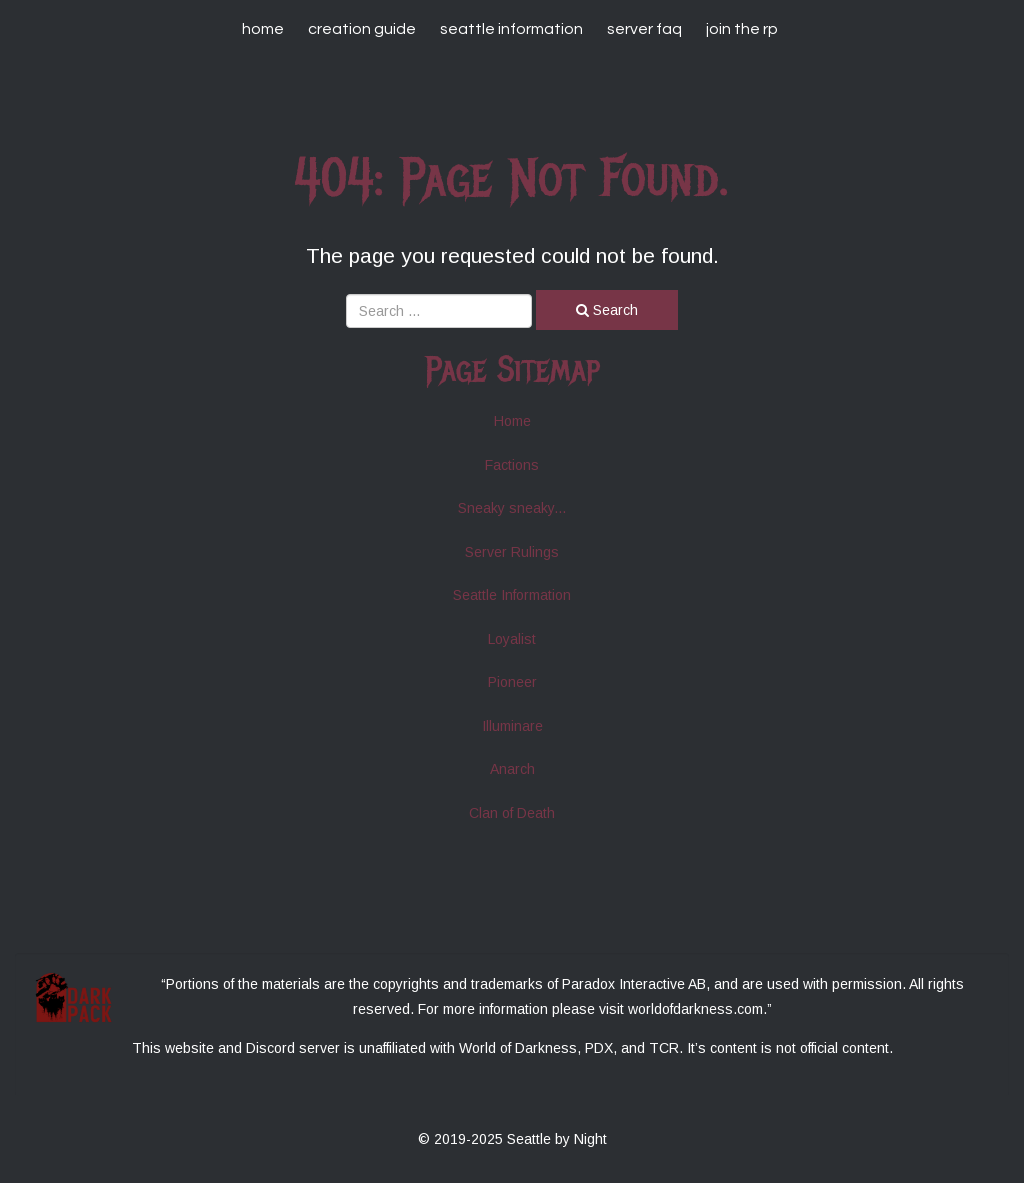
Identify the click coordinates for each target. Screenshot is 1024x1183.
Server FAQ (644, 29)
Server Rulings (512, 552)
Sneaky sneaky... (512, 508)
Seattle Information (511, 29)
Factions (512, 465)
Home (263, 29)
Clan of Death (512, 813)
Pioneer (512, 682)
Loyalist (512, 639)
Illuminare (512, 726)
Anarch (512, 769)
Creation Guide (362, 29)
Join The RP (742, 29)
